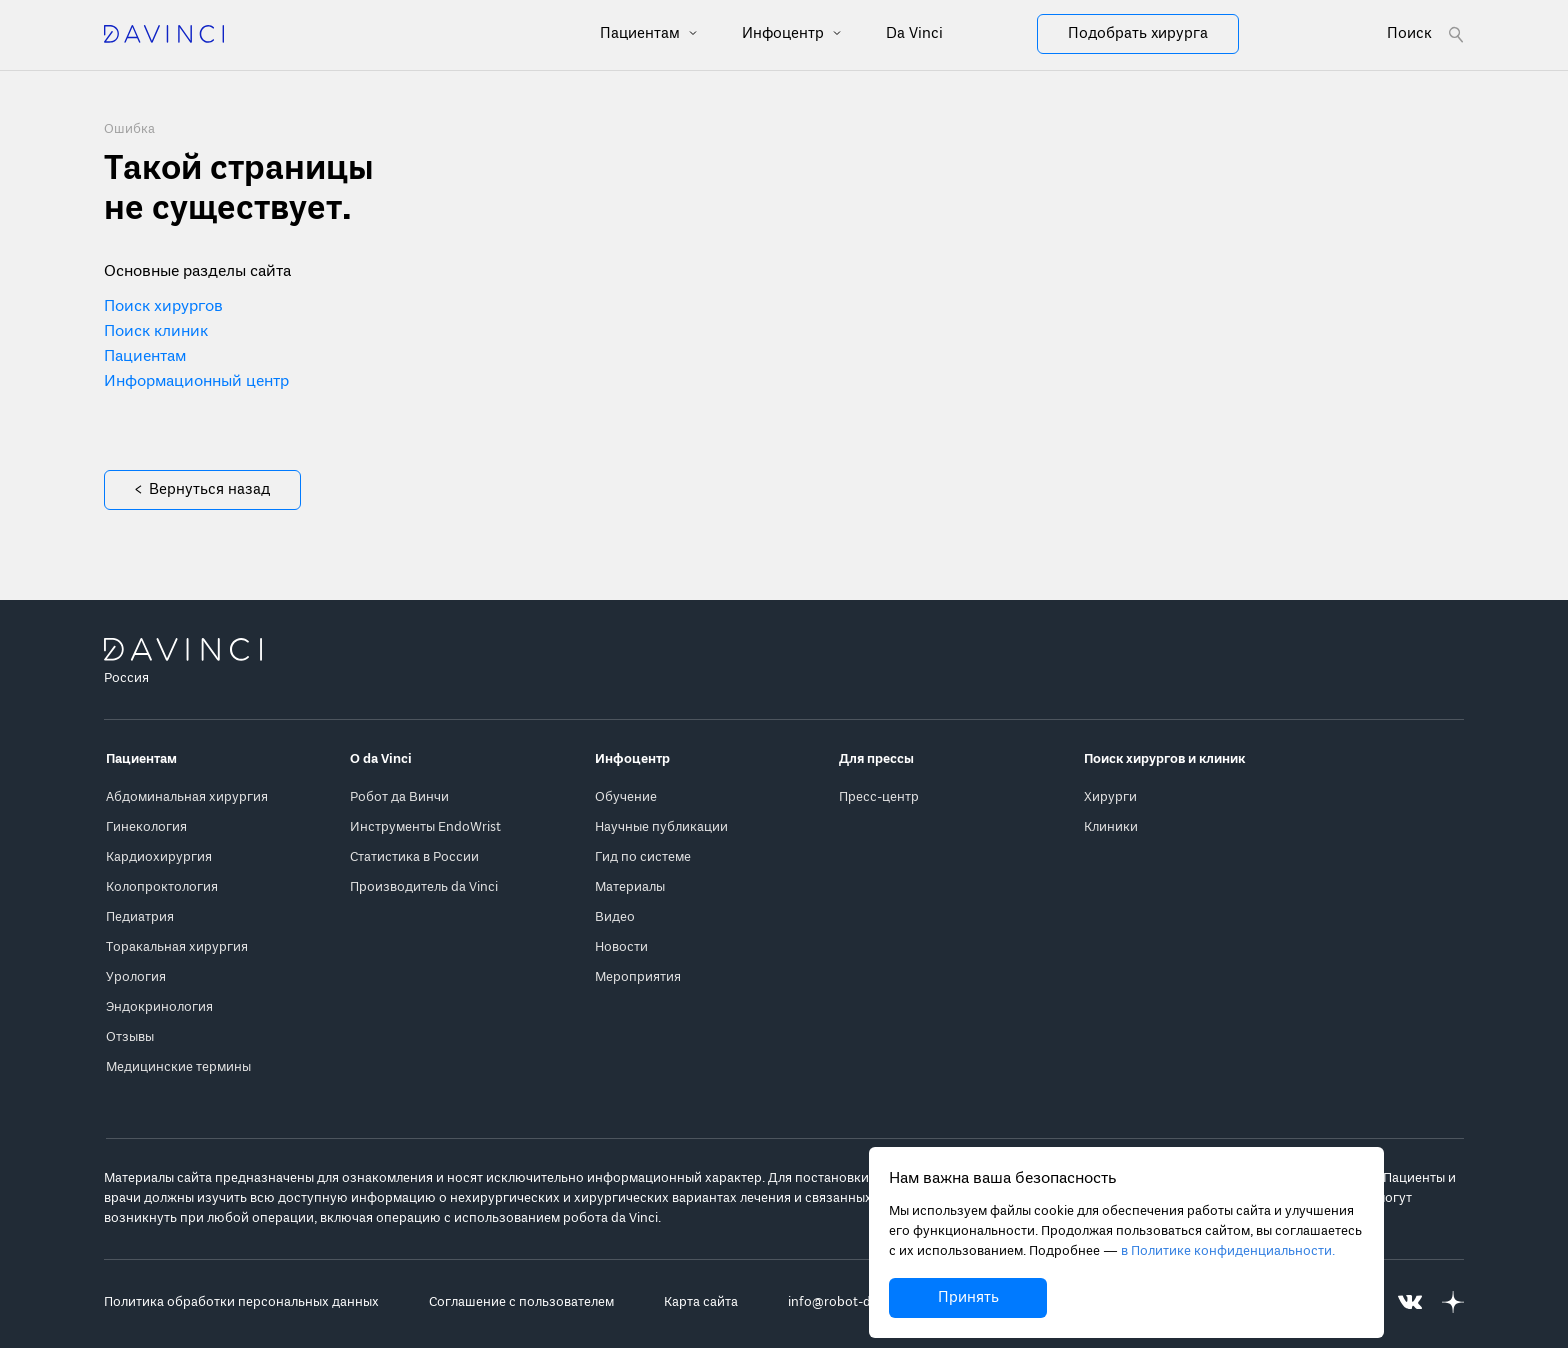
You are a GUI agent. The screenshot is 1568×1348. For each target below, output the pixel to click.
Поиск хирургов (163, 307)
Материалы (630, 887)
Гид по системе (643, 857)
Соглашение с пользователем (521, 1302)
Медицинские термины (178, 1067)
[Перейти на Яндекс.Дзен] (1453, 1302)
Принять (968, 1298)
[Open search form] (1425, 34)
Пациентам (642, 34)
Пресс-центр (879, 797)
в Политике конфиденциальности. (1228, 1251)
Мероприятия (638, 977)
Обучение (626, 797)
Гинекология (146, 827)
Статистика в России (414, 857)
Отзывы (130, 1037)
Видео (615, 917)
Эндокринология (159, 1007)
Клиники (1111, 827)
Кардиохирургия (159, 857)
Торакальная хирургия (177, 947)
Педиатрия (140, 917)
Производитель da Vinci (424, 887)
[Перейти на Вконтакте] (1410, 1302)
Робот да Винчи (399, 797)
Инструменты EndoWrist (425, 827)
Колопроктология (162, 887)
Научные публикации (661, 827)
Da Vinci (914, 34)
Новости (621, 947)
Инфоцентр (785, 34)
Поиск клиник (156, 332)
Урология (136, 977)
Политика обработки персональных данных (241, 1302)
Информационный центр (196, 382)
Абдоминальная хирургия (187, 797)
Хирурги (1110, 797)
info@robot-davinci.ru (855, 1302)
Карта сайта (701, 1302)
